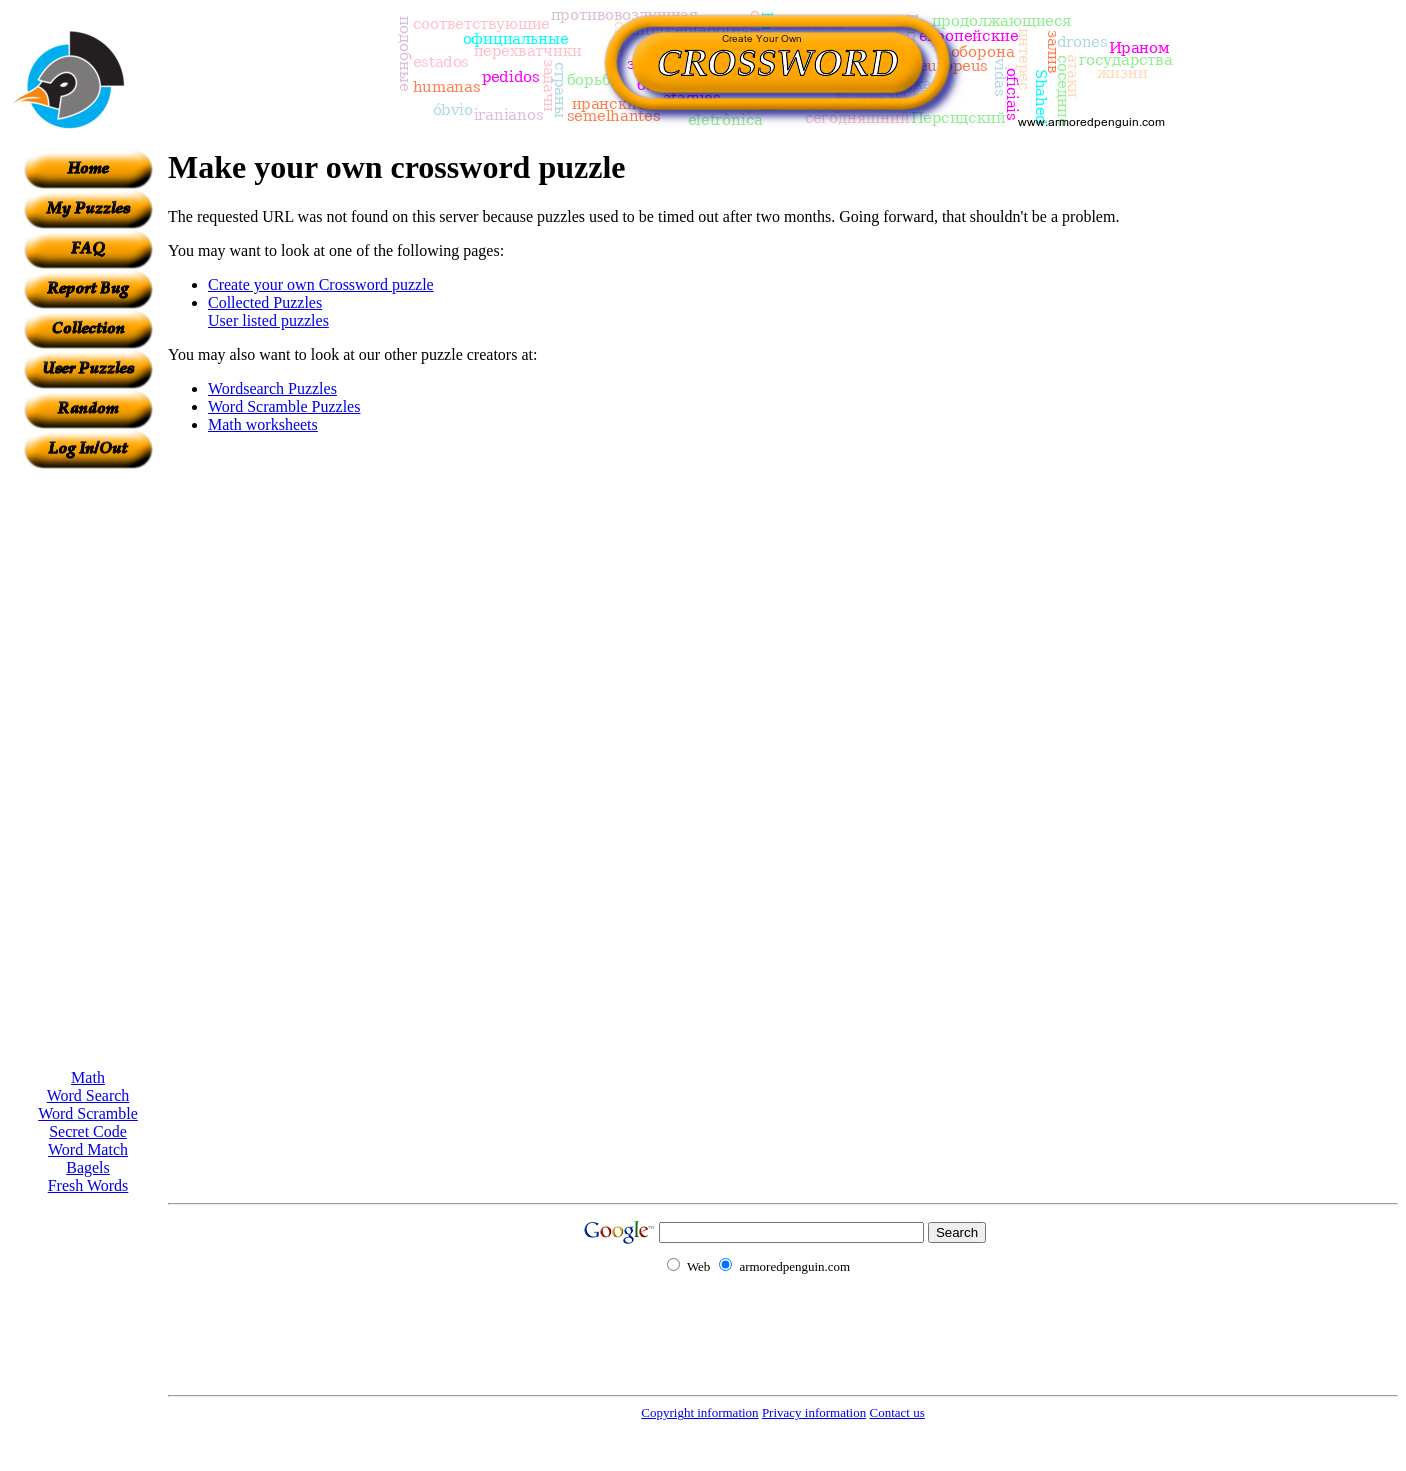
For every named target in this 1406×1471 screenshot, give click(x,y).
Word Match (88, 1149)
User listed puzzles (268, 320)
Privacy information (814, 1412)
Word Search (88, 1095)
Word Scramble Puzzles (284, 406)
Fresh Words (88, 1185)
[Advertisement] (88, 769)
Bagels (88, 1167)
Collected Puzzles (265, 302)
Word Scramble (88, 1113)
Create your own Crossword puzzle (321, 284)
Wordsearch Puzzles (272, 388)
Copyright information (699, 1412)
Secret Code (88, 1131)
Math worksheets (263, 424)
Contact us (896, 1412)
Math (88, 1077)
